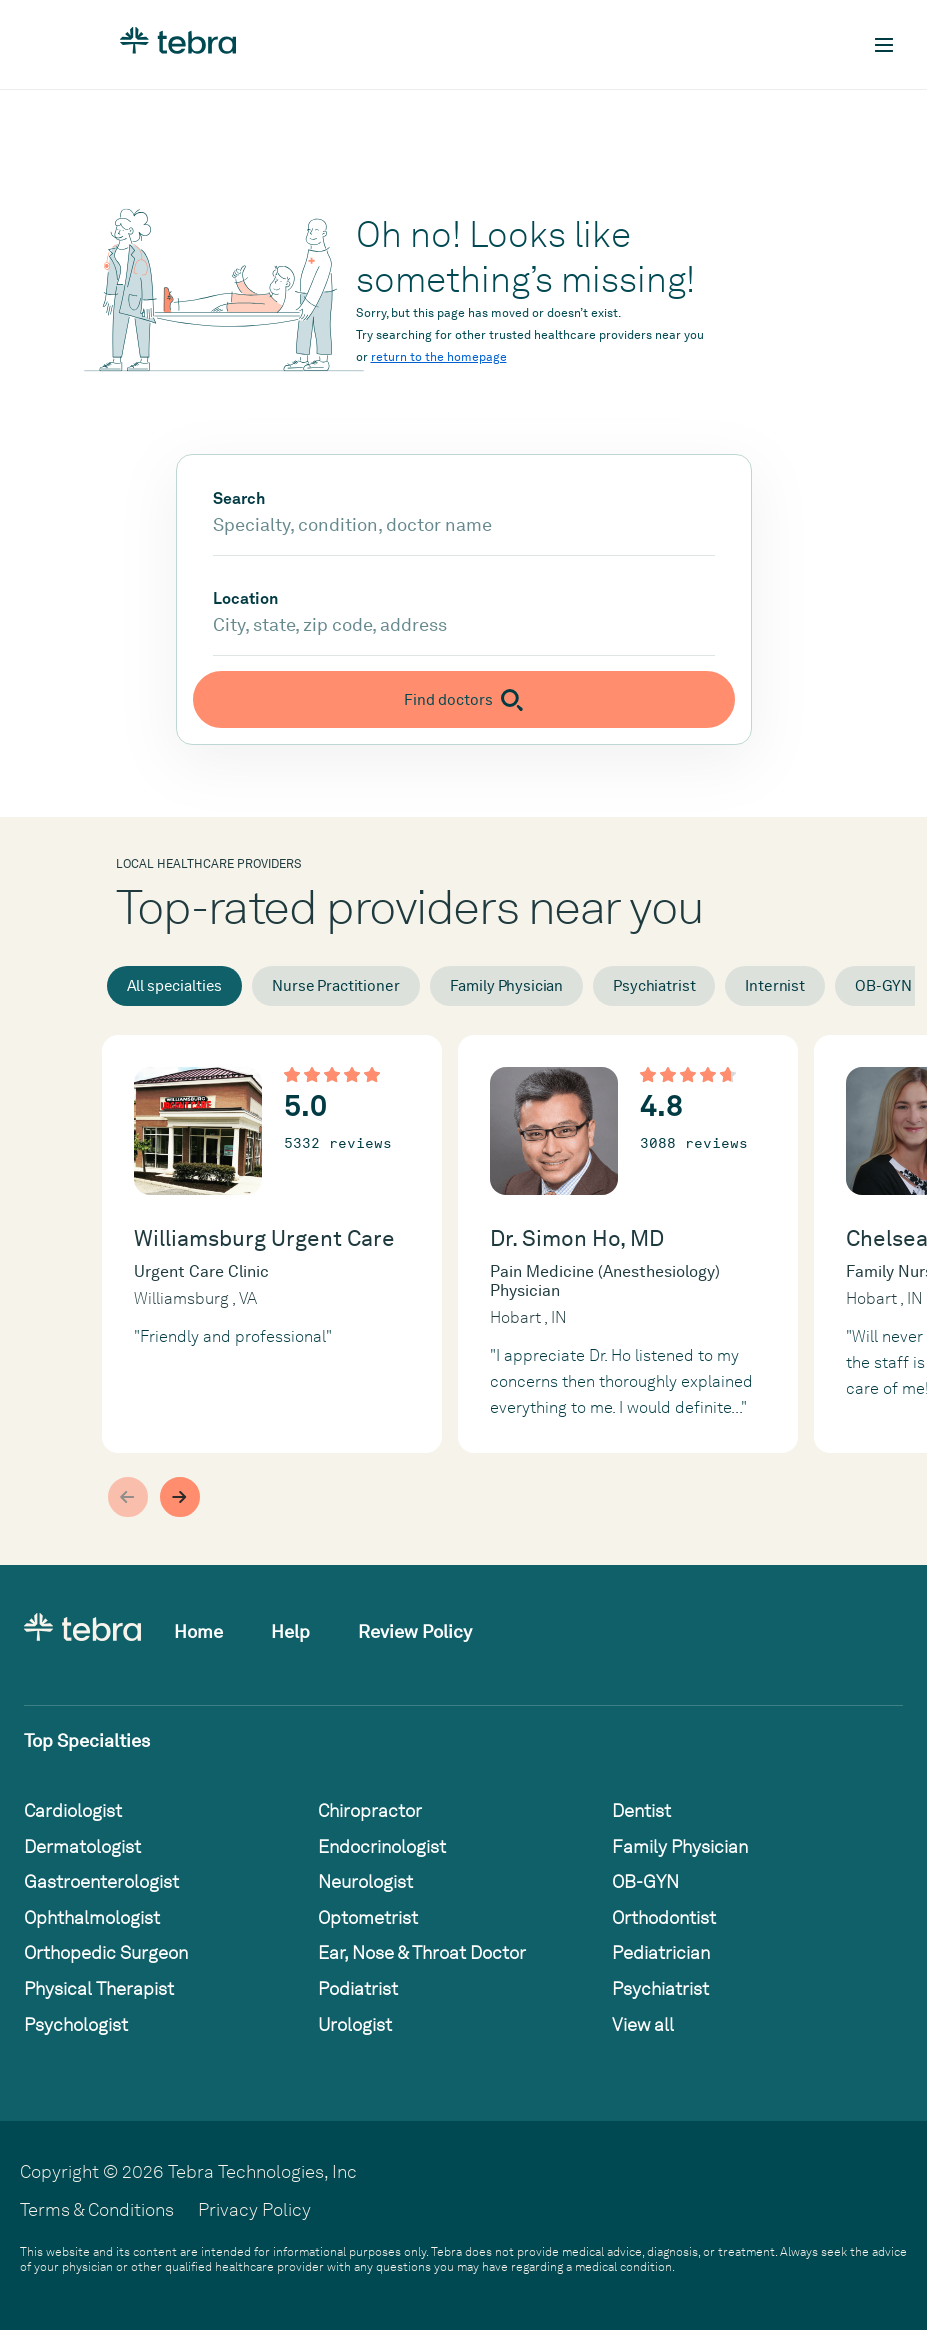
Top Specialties (87, 1740)
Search (239, 499)
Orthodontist (664, 1917)
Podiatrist (358, 1988)
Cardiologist (73, 1810)
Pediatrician (661, 1952)
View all (643, 2024)
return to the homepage (439, 357)
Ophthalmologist (92, 1917)
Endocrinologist (382, 1846)
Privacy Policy (254, 2209)
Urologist (355, 2024)
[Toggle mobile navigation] (884, 45)
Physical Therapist (99, 1988)
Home (198, 1631)
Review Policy (415, 1631)
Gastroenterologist (101, 1881)
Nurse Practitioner (335, 986)
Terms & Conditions (97, 2209)
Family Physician (507, 986)
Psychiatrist (654, 986)
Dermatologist (82, 1846)
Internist (775, 986)
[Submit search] (464, 699)
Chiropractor (370, 1810)
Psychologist (76, 2024)
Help (290, 1631)
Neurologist (365, 1881)
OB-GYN (645, 1881)
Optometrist (368, 1917)
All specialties (175, 986)
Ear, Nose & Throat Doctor (422, 1952)
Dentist (641, 1810)
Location (245, 599)
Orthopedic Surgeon (106, 1952)
